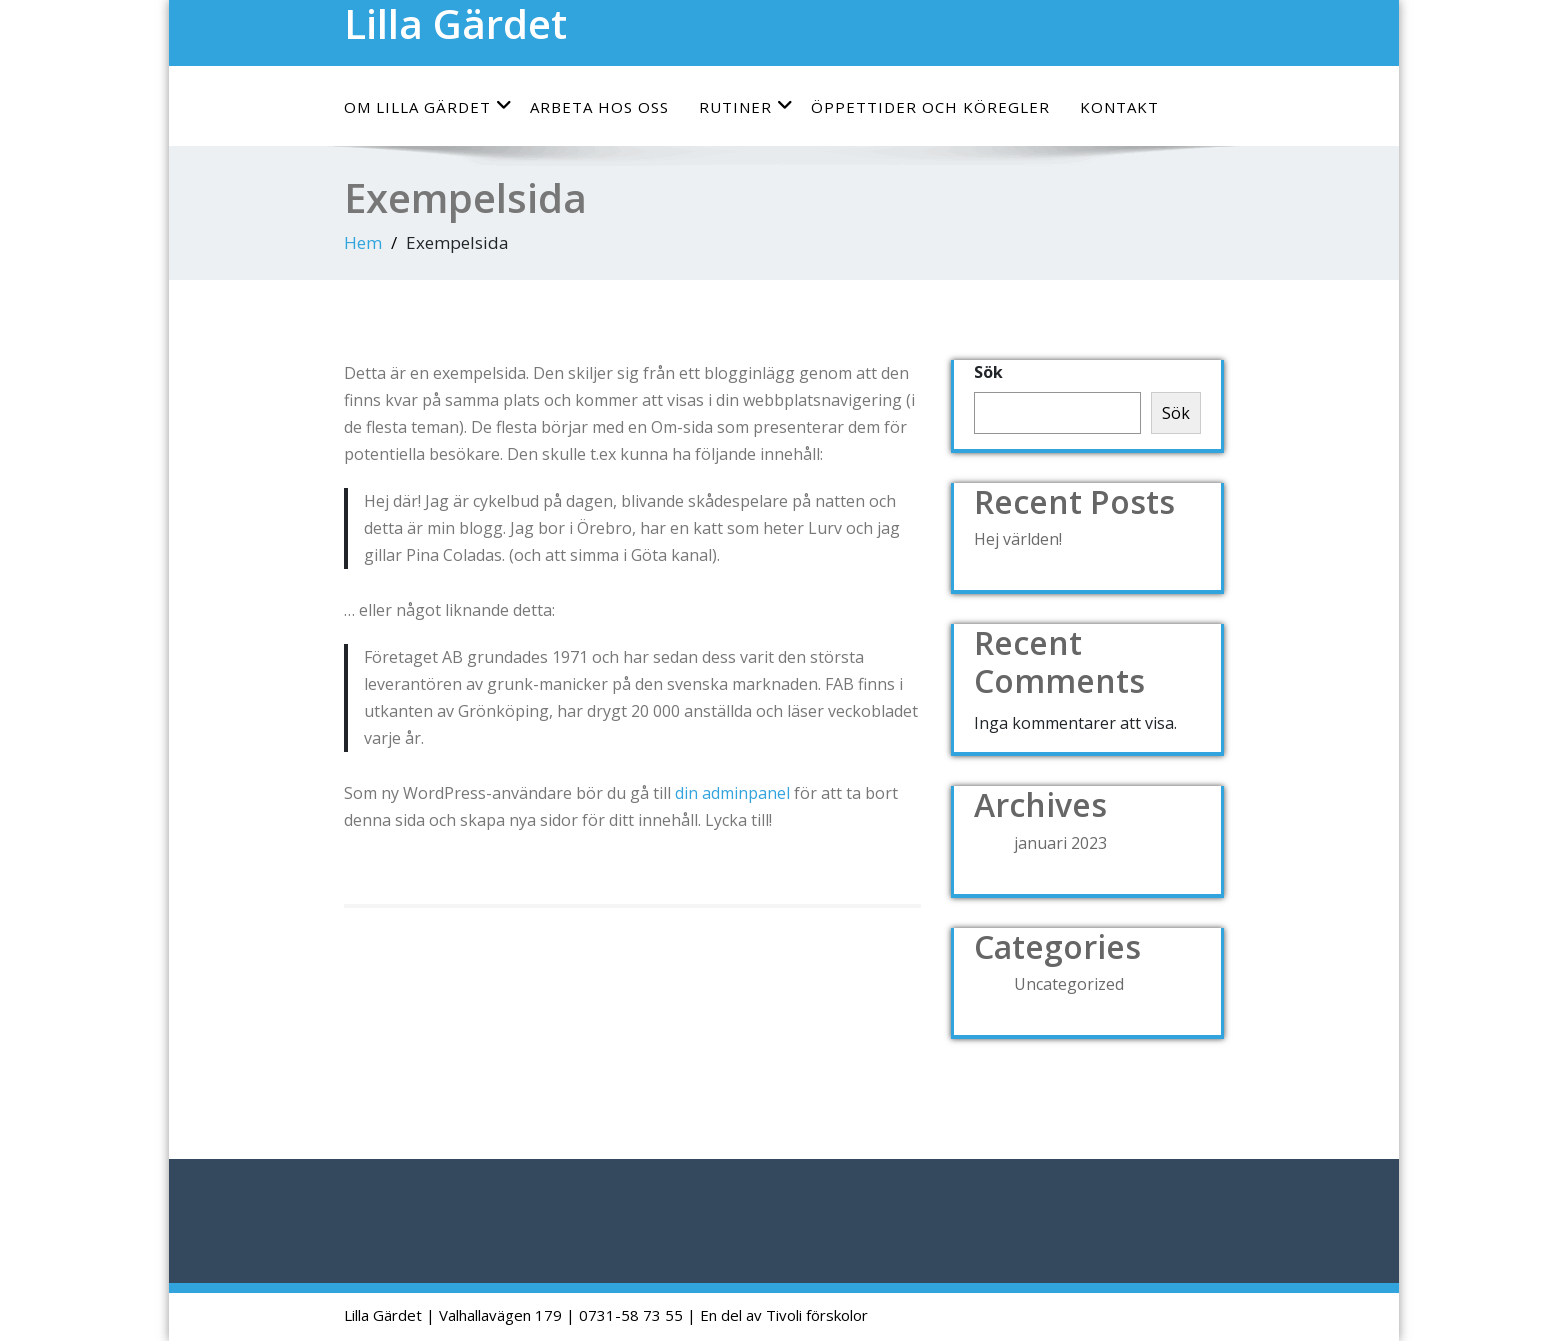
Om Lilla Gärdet (428, 106)
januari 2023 (1060, 843)
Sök (988, 372)
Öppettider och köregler (930, 107)
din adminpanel (732, 793)
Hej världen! (1018, 539)
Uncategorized (1069, 984)
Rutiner (746, 106)
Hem (363, 242)
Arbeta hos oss (599, 107)
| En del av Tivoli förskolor (777, 1315)
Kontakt (1119, 107)
